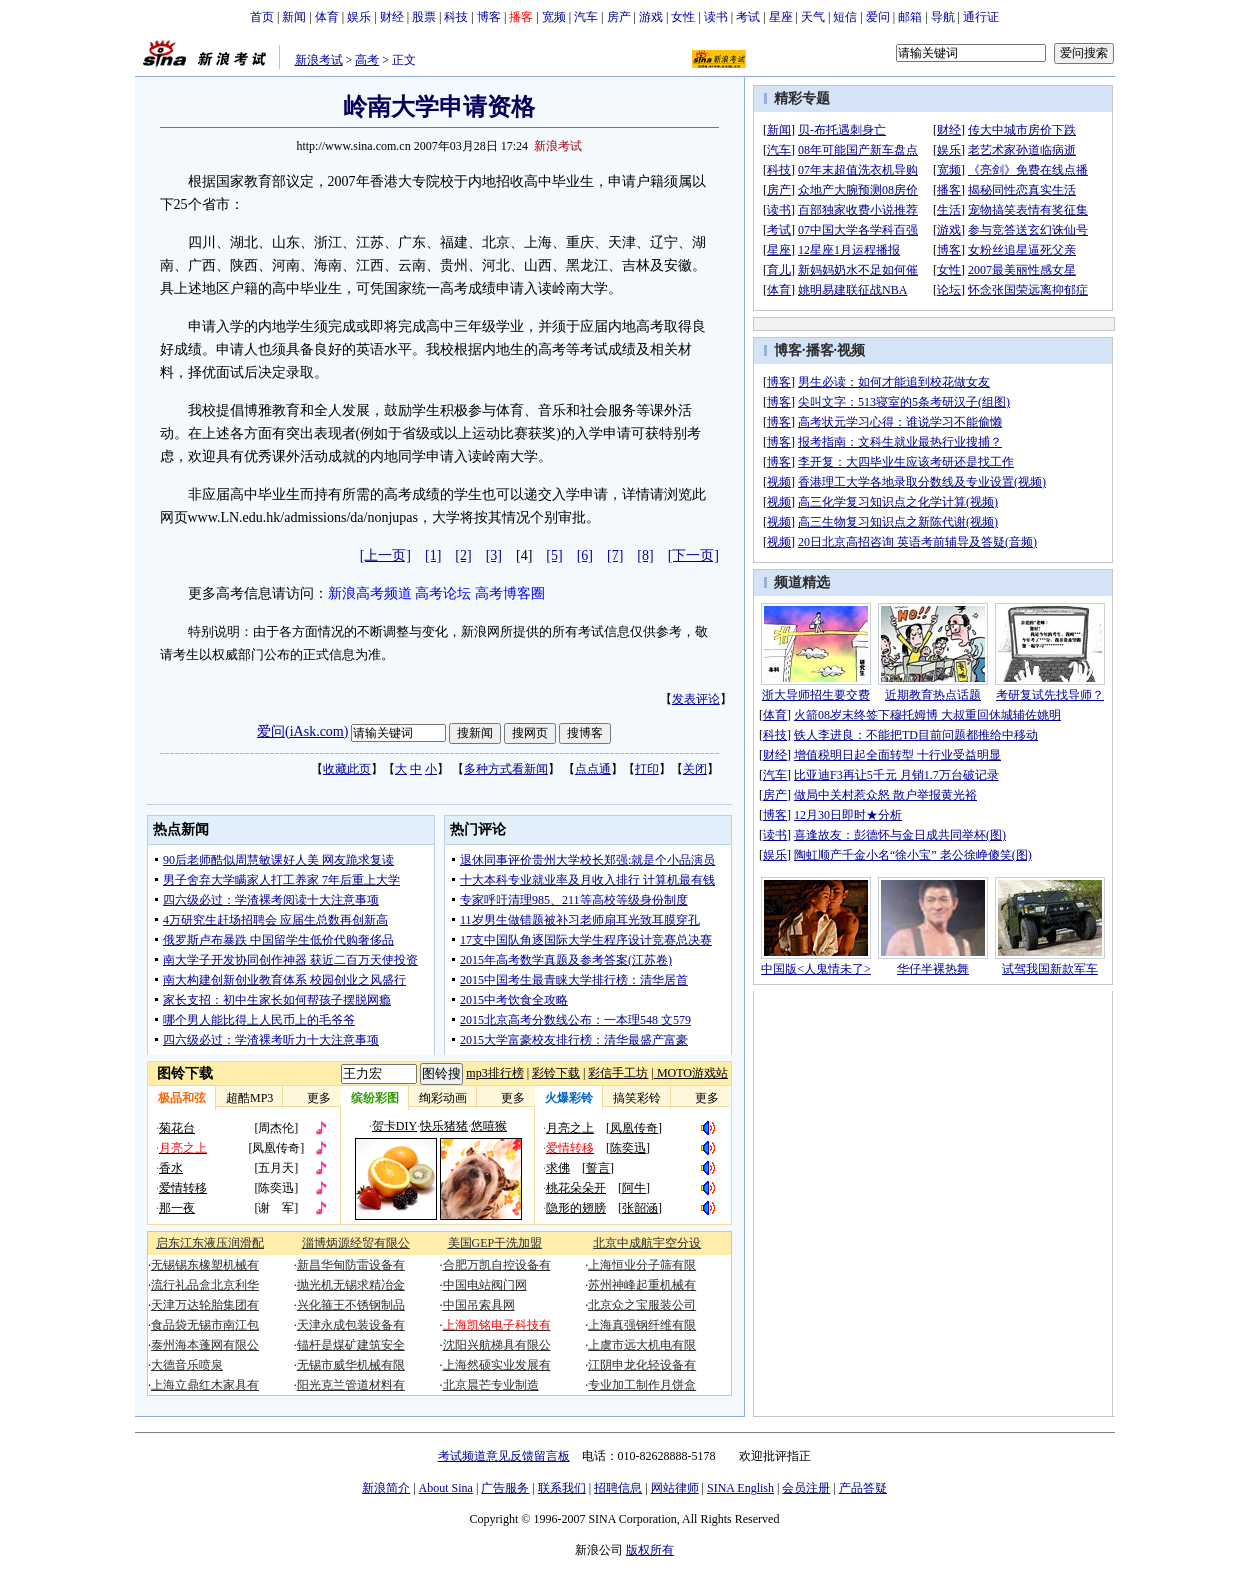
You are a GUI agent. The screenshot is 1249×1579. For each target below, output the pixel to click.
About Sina (446, 1488)
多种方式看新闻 (506, 769)
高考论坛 (443, 593)
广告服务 (505, 1488)
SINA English (740, 1488)
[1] (433, 555)
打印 (647, 769)
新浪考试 (319, 60)
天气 (813, 17)
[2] (463, 555)
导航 (943, 17)
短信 (845, 17)
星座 (781, 17)
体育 (327, 17)
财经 (392, 17)
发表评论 (696, 699)
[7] (615, 555)
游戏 (651, 17)
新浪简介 (386, 1488)
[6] (585, 555)
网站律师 (675, 1488)
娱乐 (359, 17)
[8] (645, 555)
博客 (489, 17)
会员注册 (806, 1488)
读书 (716, 17)
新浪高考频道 (370, 593)
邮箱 (910, 17)
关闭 (695, 769)
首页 (262, 17)
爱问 (878, 17)
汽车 (586, 17)
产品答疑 (863, 1488)
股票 (424, 17)
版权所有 (650, 1550)
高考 (367, 60)
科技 (456, 17)
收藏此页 (347, 769)
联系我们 (562, 1488)
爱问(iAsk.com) (302, 731)
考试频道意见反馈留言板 (504, 1456)
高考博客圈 (510, 593)
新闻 (294, 17)
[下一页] (693, 555)
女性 (683, 17)
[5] (554, 555)
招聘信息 (618, 1488)
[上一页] (385, 555)
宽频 (554, 17)
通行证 (981, 17)
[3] (494, 555)
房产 (619, 17)
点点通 (593, 769)
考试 (748, 17)
